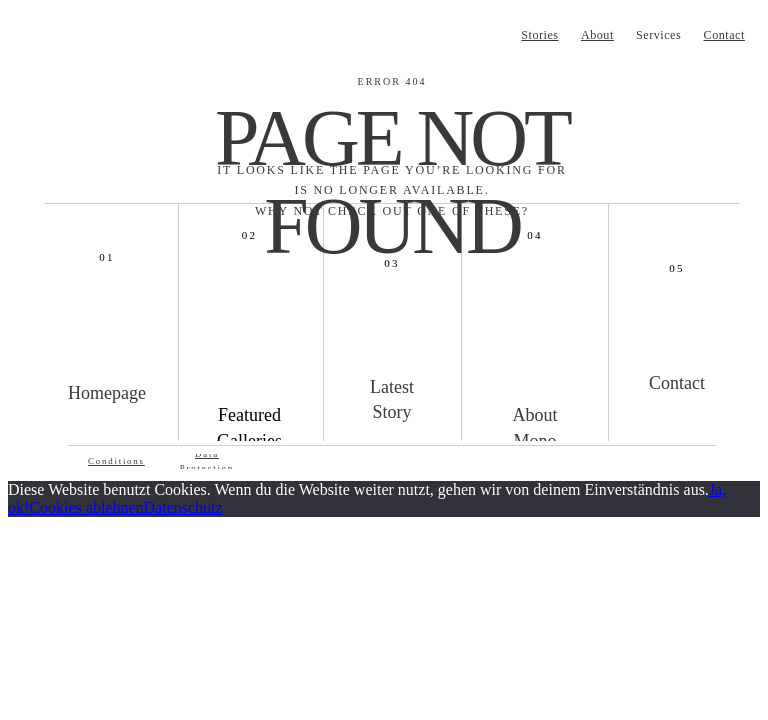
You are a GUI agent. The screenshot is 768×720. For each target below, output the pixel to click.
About (597, 35)
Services (658, 35)
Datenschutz (183, 507)
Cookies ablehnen (86, 507)
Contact (724, 35)
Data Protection (207, 461)
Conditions (116, 461)
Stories (539, 35)
